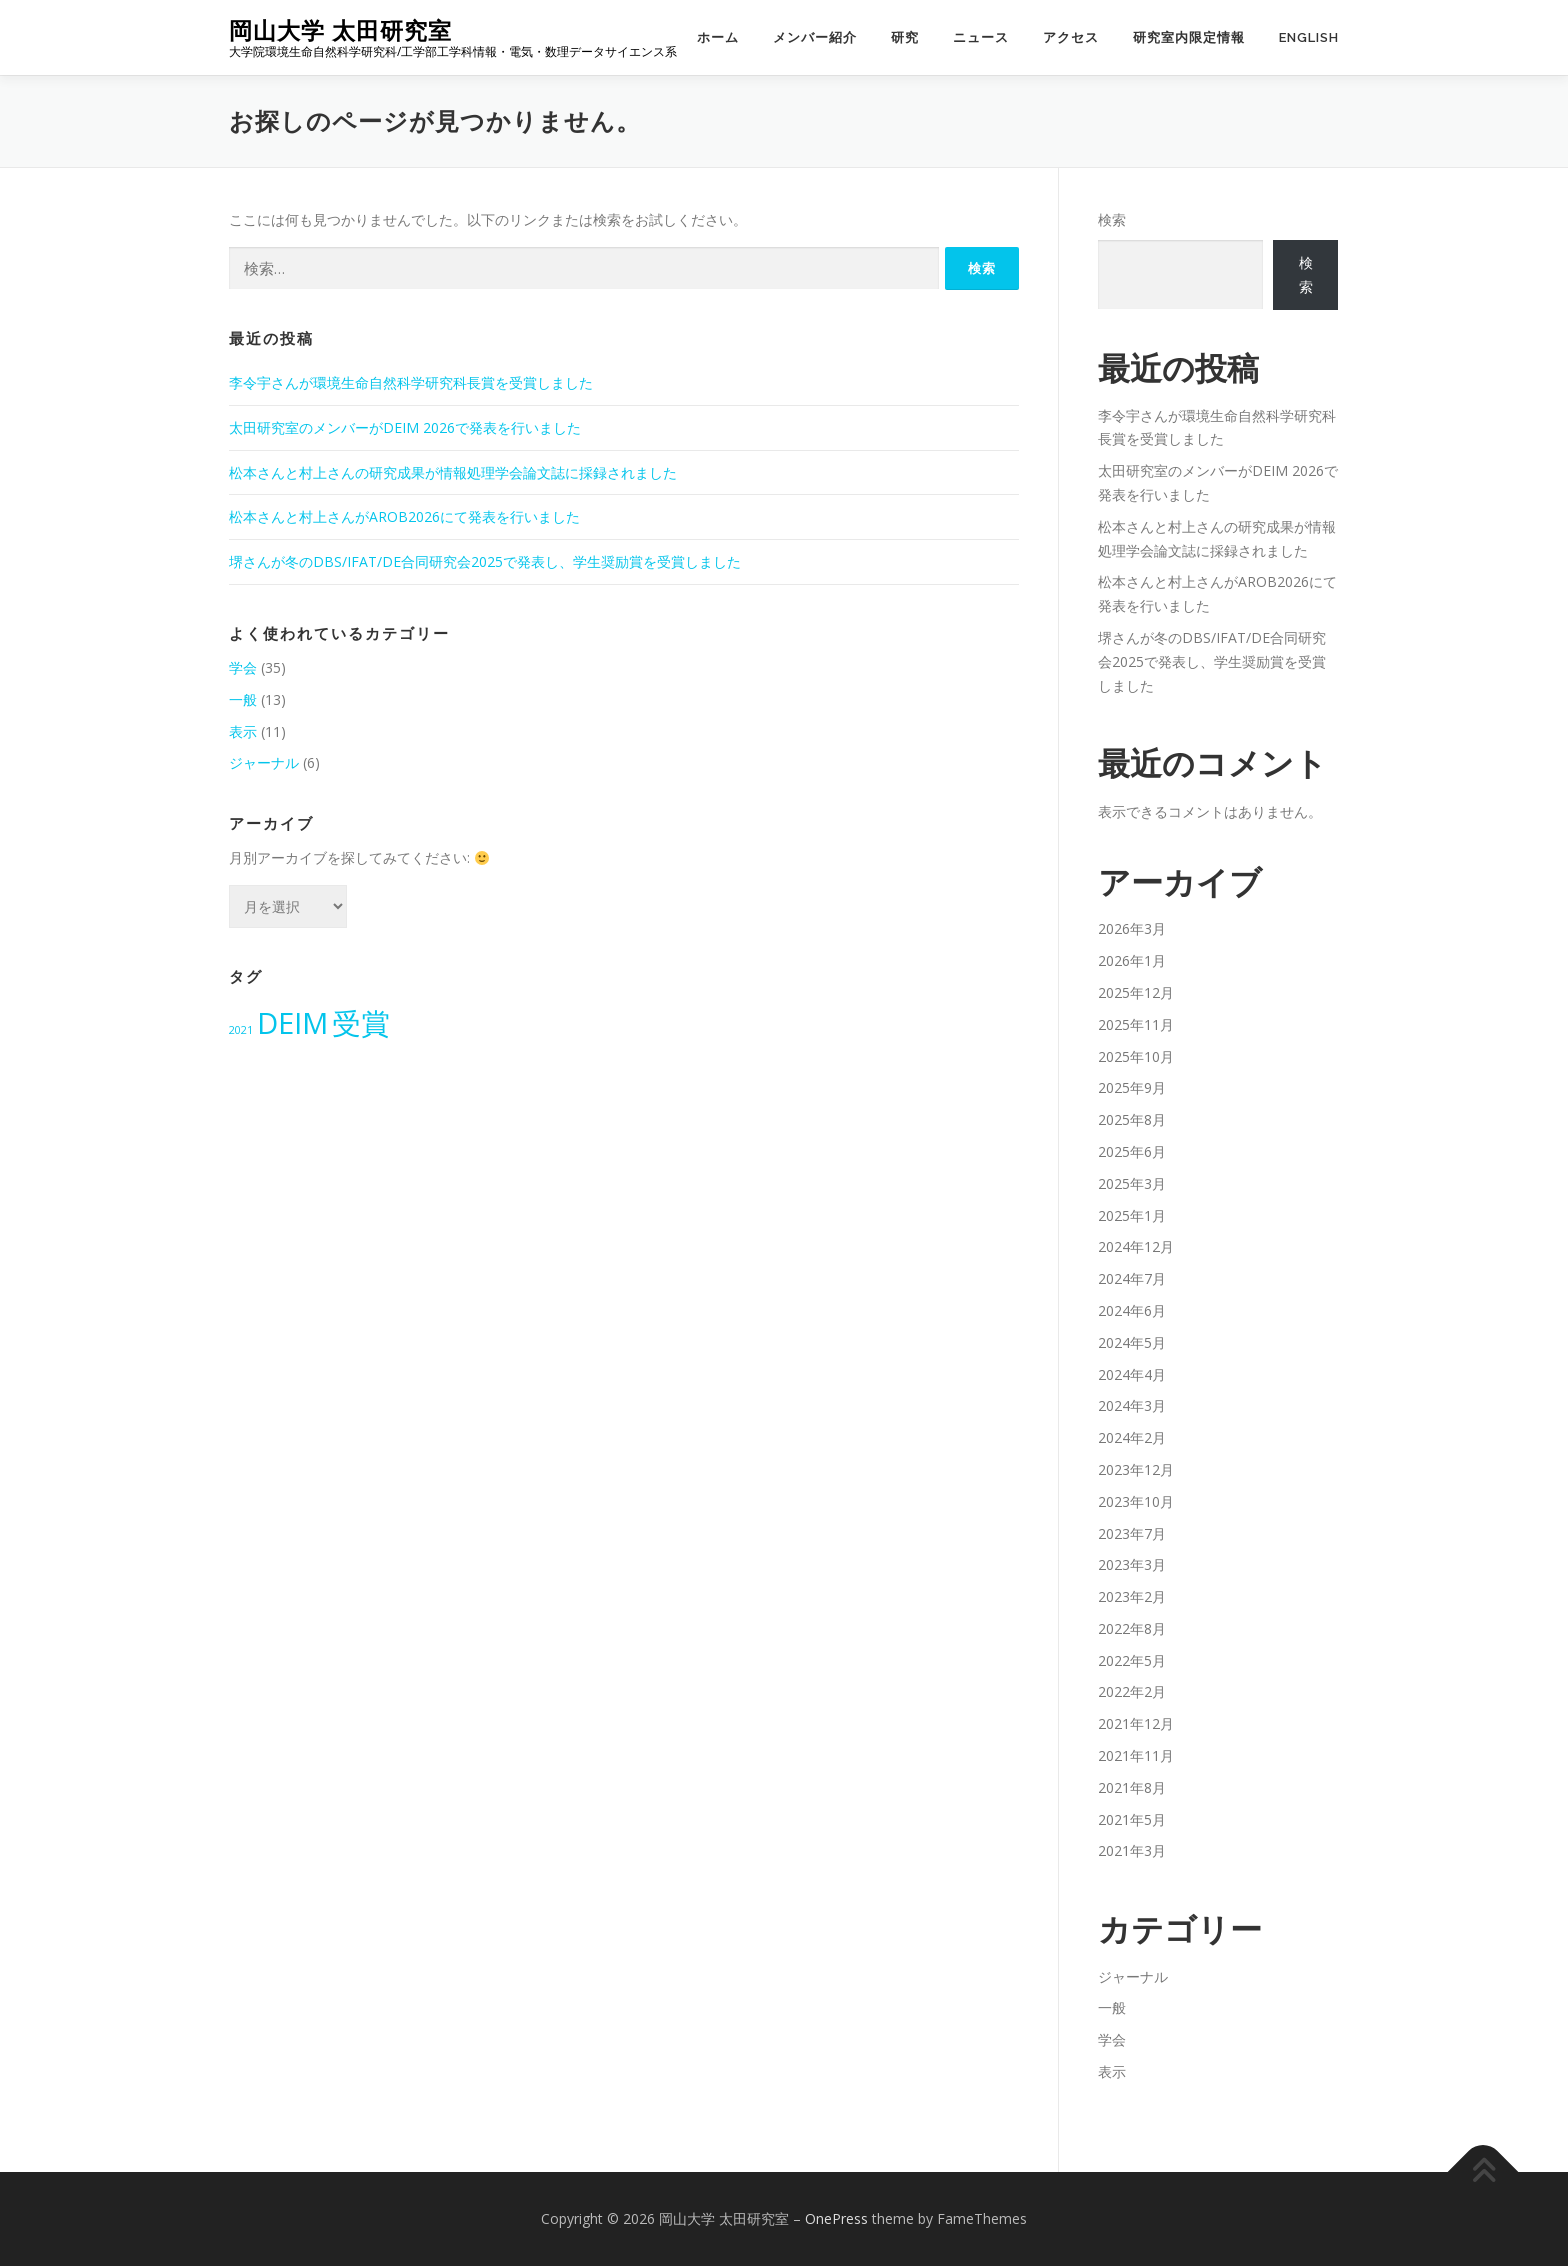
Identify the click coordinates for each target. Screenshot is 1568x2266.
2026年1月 (1132, 960)
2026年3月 (1132, 928)
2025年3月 (1132, 1183)
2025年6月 (1132, 1151)
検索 (1112, 219)
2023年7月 (1132, 1533)
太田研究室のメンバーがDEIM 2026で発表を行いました (405, 427)
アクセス (1071, 37)
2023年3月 (1132, 1564)
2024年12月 (1136, 1246)
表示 (243, 731)
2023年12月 (1136, 1469)
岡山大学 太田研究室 (340, 30)
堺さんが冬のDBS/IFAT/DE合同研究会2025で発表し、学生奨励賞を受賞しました (485, 561)
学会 (243, 667)
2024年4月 (1132, 1374)
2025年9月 (1132, 1087)
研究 (905, 37)
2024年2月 (1132, 1437)
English (1309, 37)
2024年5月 (1132, 1342)
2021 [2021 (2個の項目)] (241, 1030)
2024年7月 (1132, 1278)
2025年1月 (1132, 1215)
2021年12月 (1136, 1723)
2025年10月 (1136, 1056)
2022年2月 (1132, 1691)
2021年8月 (1132, 1787)
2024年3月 (1132, 1405)
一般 (243, 699)
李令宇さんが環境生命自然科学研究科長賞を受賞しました (411, 382)
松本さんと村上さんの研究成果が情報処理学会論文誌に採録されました (453, 472)
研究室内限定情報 (1189, 37)
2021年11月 (1136, 1755)
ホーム (718, 37)
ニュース (981, 37)
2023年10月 (1136, 1501)
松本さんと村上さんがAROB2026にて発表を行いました (404, 516)
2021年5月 (1132, 1819)
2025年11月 (1136, 1024)
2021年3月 (1132, 1850)
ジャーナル (264, 762)
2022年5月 (1132, 1660)
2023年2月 (1132, 1596)
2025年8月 (1132, 1119)
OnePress (836, 2218)
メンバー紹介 (815, 37)
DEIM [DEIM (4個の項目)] (292, 1023)
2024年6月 (1132, 1310)
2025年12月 (1136, 992)
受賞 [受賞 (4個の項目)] (361, 1023)
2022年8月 (1132, 1628)
